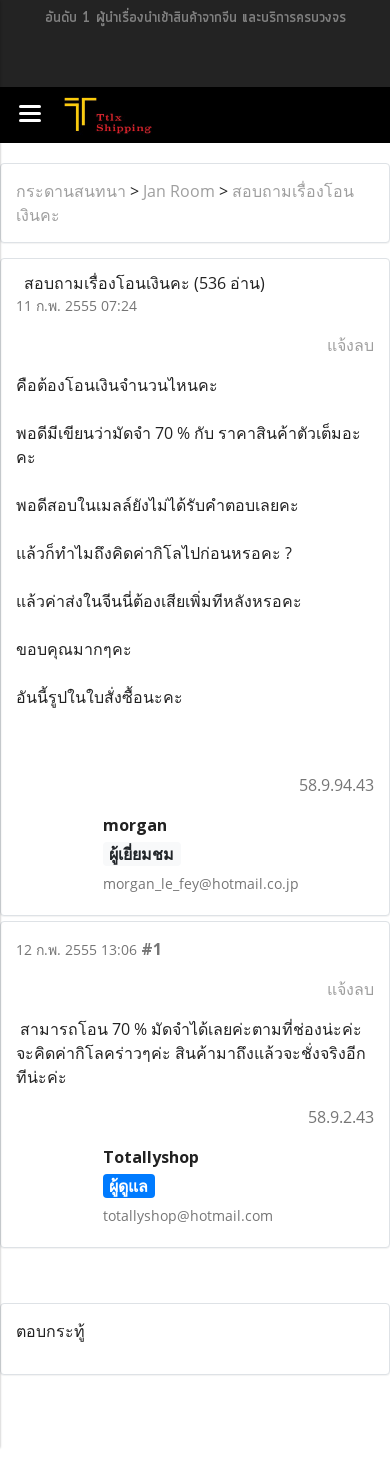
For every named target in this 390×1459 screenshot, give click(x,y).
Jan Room (179, 191)
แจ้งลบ (350, 345)
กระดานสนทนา (71, 191)
